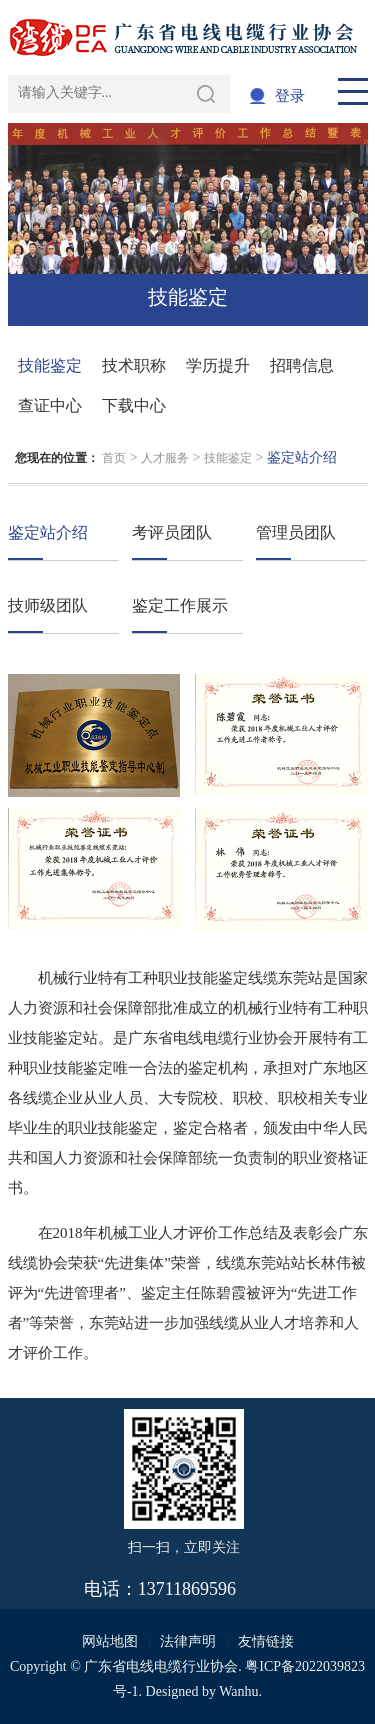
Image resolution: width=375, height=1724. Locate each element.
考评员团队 (172, 532)
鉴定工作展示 (180, 605)
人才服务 (165, 458)
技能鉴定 (50, 365)
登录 (290, 96)
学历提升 (218, 365)
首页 (114, 458)
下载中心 (134, 405)
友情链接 (266, 1641)
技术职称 (134, 365)
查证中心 (50, 405)
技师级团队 (48, 605)
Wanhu (238, 1691)
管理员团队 (296, 532)
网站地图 (110, 1641)
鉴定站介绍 (48, 532)
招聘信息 (302, 365)
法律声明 (188, 1641)
